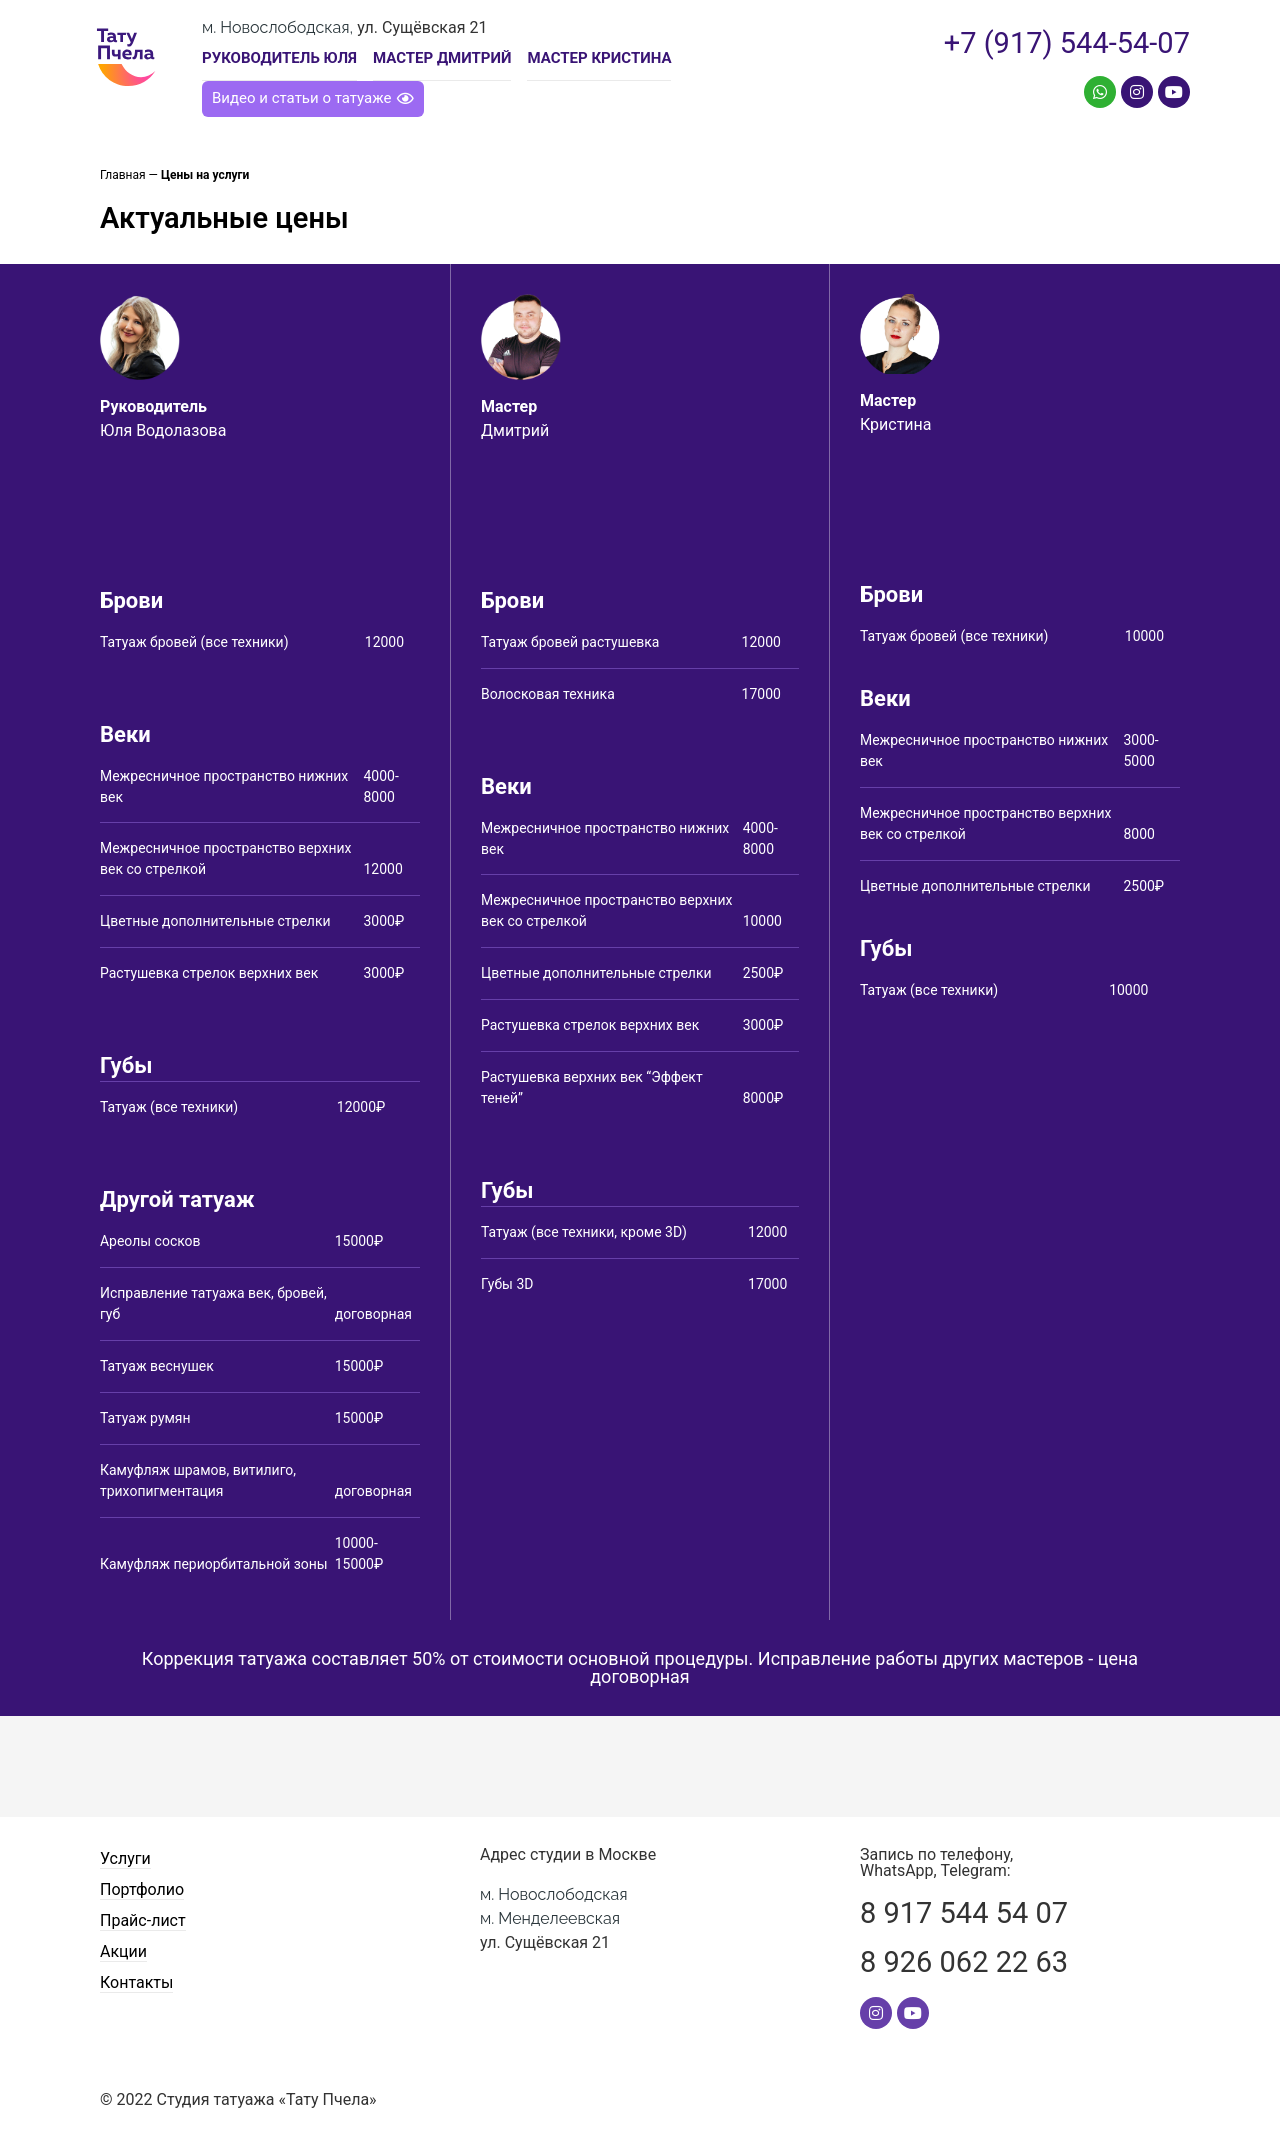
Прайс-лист (143, 1921)
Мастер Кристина (599, 58)
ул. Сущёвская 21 (554, 1918)
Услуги (125, 1858)
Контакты (136, 1983)
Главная (123, 175)
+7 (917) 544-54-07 (1067, 43)
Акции (123, 1952)
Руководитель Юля (279, 58)
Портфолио (142, 1889)
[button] (313, 99)
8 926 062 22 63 (964, 1962)
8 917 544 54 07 (964, 1913)
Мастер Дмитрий (442, 58)
